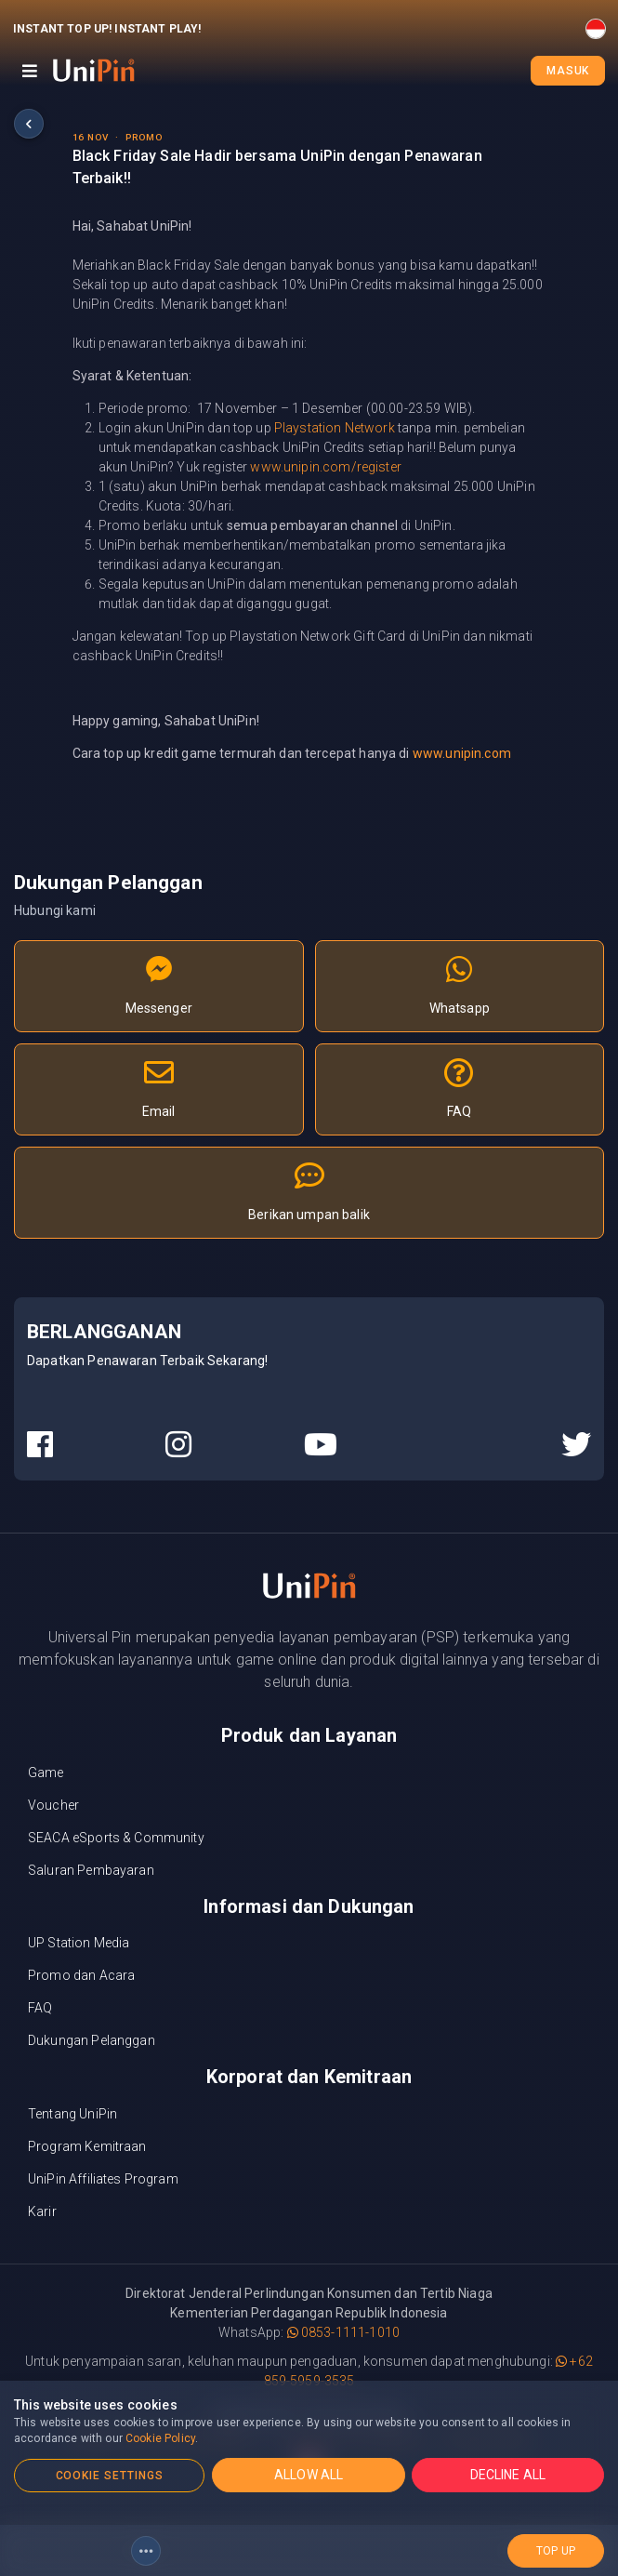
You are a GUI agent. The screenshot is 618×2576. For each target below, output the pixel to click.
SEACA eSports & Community (116, 1837)
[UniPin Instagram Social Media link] (178, 1445)
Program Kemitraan (87, 2146)
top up (555, 2550)
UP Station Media (78, 1942)
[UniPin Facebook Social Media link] (40, 1445)
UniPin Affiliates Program (103, 2178)
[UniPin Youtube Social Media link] (320, 1445)
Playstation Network (334, 427)
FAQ (40, 2007)
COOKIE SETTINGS (110, 2475)
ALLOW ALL (308, 2474)
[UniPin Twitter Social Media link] (576, 1445)
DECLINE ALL (508, 2474)
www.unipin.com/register (325, 466)
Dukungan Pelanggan (91, 2040)
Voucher (53, 1805)
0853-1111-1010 (343, 2332)
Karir (42, 2211)
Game (46, 1772)
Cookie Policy (160, 2438)
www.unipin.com (462, 753)
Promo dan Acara (81, 1975)
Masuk (567, 70)
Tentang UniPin (72, 2113)
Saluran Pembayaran (91, 1870)
